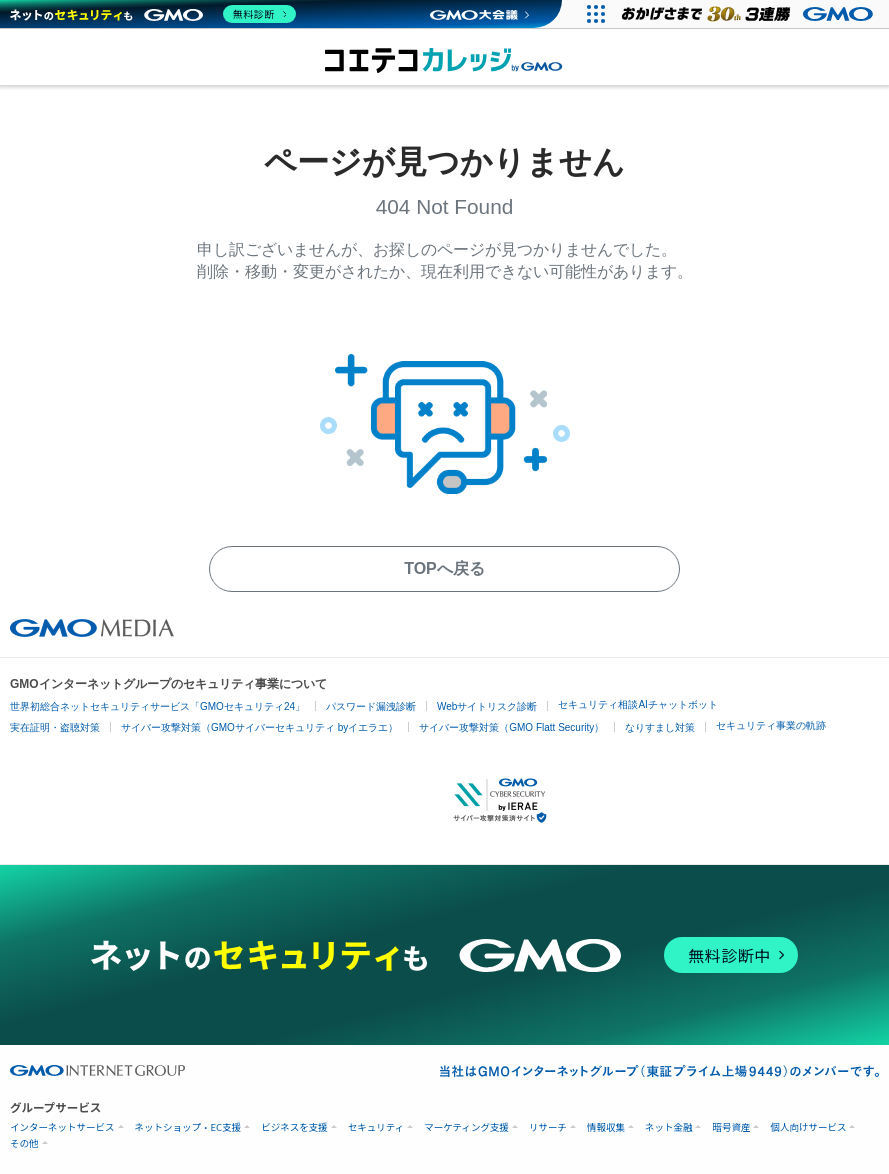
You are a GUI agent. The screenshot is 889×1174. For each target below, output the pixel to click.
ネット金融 (669, 1127)
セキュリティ (376, 1127)
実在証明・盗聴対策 (55, 727)
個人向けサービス (808, 1127)
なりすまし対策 (660, 727)
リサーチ (548, 1127)
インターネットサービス (62, 1127)
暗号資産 (731, 1127)
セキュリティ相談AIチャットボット (637, 704)
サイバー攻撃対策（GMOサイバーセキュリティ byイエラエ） (259, 727)
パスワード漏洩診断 (371, 706)
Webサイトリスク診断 (487, 706)
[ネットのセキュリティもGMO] (153, 14)
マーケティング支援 (466, 1127)
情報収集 (606, 1127)
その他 (24, 1143)
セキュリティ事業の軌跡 (771, 725)
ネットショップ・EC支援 (188, 1127)
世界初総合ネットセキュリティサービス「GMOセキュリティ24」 (157, 706)
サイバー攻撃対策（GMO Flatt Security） (511, 727)
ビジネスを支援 (294, 1127)
